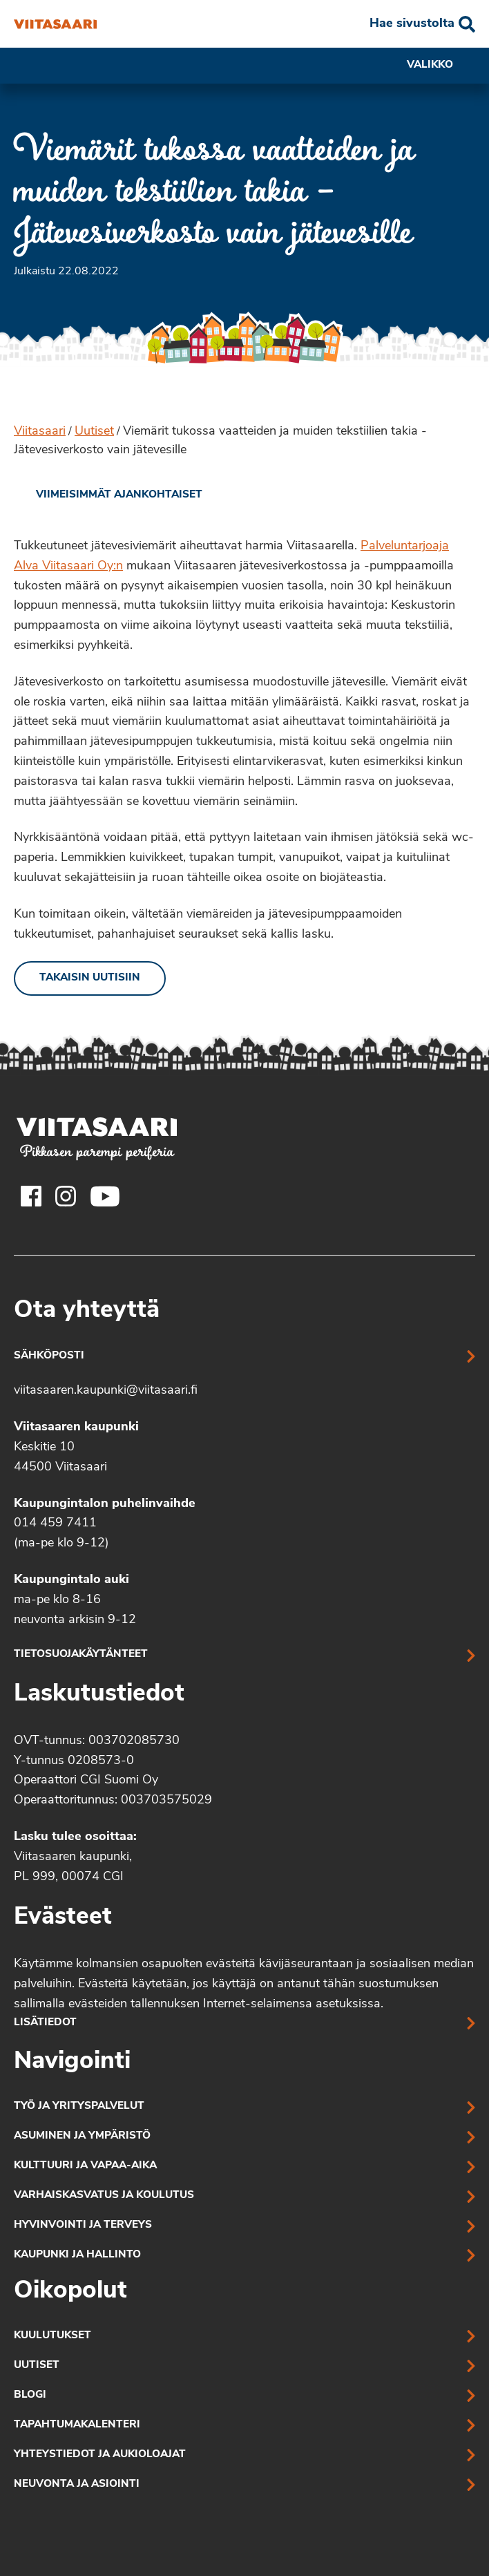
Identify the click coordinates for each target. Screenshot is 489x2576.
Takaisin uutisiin (89, 978)
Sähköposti (49, 1356)
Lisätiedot (45, 2023)
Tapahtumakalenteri (77, 2425)
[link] (108, 495)
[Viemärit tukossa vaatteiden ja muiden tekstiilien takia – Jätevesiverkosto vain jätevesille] (55, 24)
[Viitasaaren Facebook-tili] (31, 1196)
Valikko (441, 66)
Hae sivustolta (412, 23)
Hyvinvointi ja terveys (83, 2225)
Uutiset (94, 431)
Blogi (30, 2395)
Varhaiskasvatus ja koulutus (104, 2195)
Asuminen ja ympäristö (82, 2136)
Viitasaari (40, 431)
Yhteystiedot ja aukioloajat (100, 2455)
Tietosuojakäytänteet (81, 1654)
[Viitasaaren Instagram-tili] (65, 1196)
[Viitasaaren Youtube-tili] (105, 1196)
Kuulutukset (52, 2336)
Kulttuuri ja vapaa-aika (85, 2166)
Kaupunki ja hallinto (77, 2255)
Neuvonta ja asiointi (77, 2484)
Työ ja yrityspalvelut (79, 2106)
